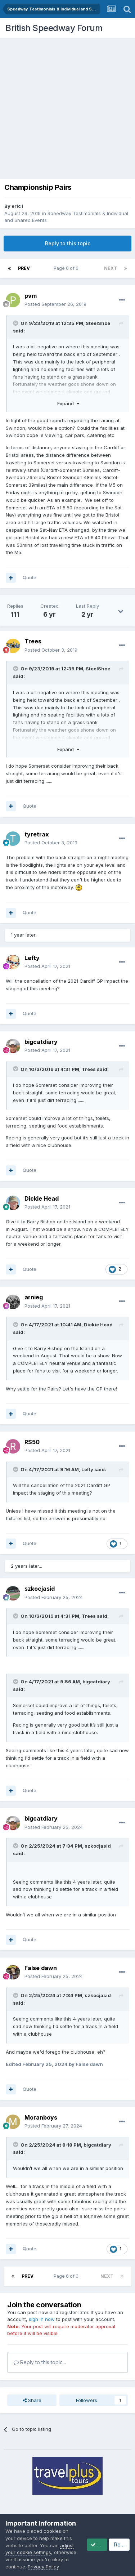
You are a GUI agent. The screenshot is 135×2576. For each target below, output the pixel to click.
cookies (52, 2523)
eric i (17, 206)
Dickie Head (98, 1324)
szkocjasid (98, 1846)
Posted (55, 304)
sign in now (42, 2319)
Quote (29, 577)
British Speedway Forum (53, 28)
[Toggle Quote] (16, 323)
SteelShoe (98, 323)
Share (32, 2400)
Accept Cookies (31, 2564)
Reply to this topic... (40, 2362)
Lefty (87, 1469)
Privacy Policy (43, 2545)
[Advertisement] (67, 109)
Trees (89, 1069)
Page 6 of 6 (67, 268)
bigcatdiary (96, 1681)
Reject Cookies (82, 2564)
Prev (24, 268)
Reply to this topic (67, 243)
